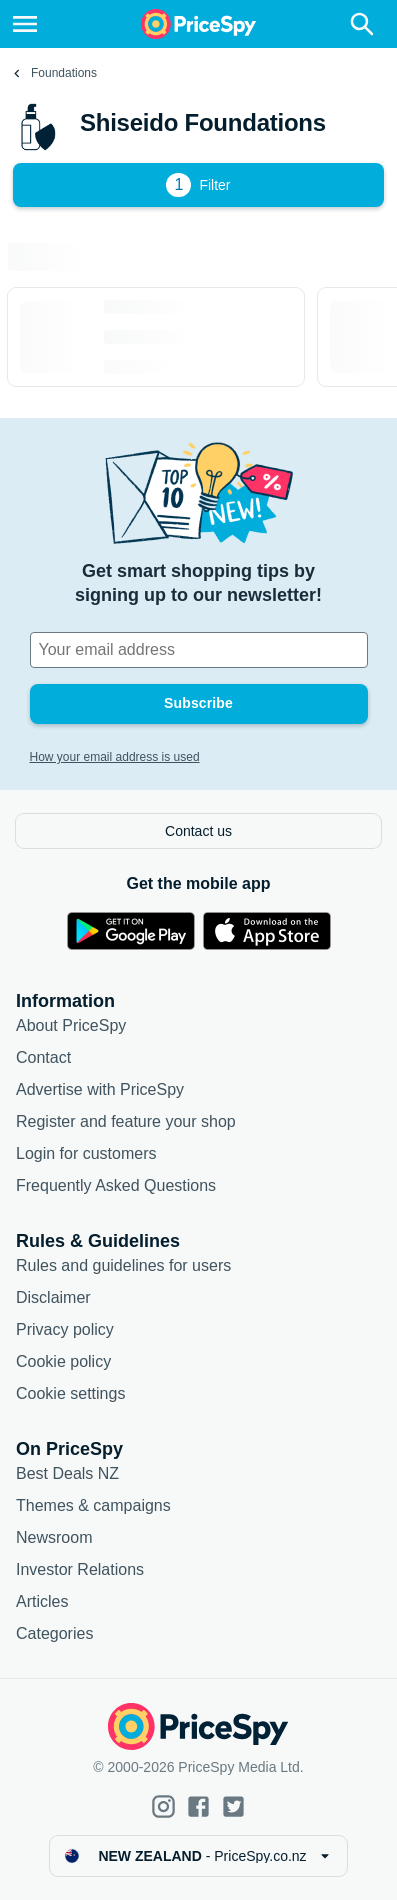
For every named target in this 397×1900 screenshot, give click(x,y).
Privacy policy (65, 1329)
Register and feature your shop (126, 1121)
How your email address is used (115, 757)
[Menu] (25, 24)
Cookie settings (70, 1393)
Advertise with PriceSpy (100, 1089)
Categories (54, 1633)
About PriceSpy (71, 1025)
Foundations (64, 73)
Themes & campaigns (93, 1505)
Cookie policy (63, 1361)
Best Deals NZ (67, 1473)
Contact (43, 1057)
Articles (42, 1601)
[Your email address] (199, 650)
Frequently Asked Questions (116, 1185)
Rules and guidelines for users (123, 1265)
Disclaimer (53, 1297)
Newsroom (54, 1537)
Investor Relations (80, 1569)
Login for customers (86, 1153)
